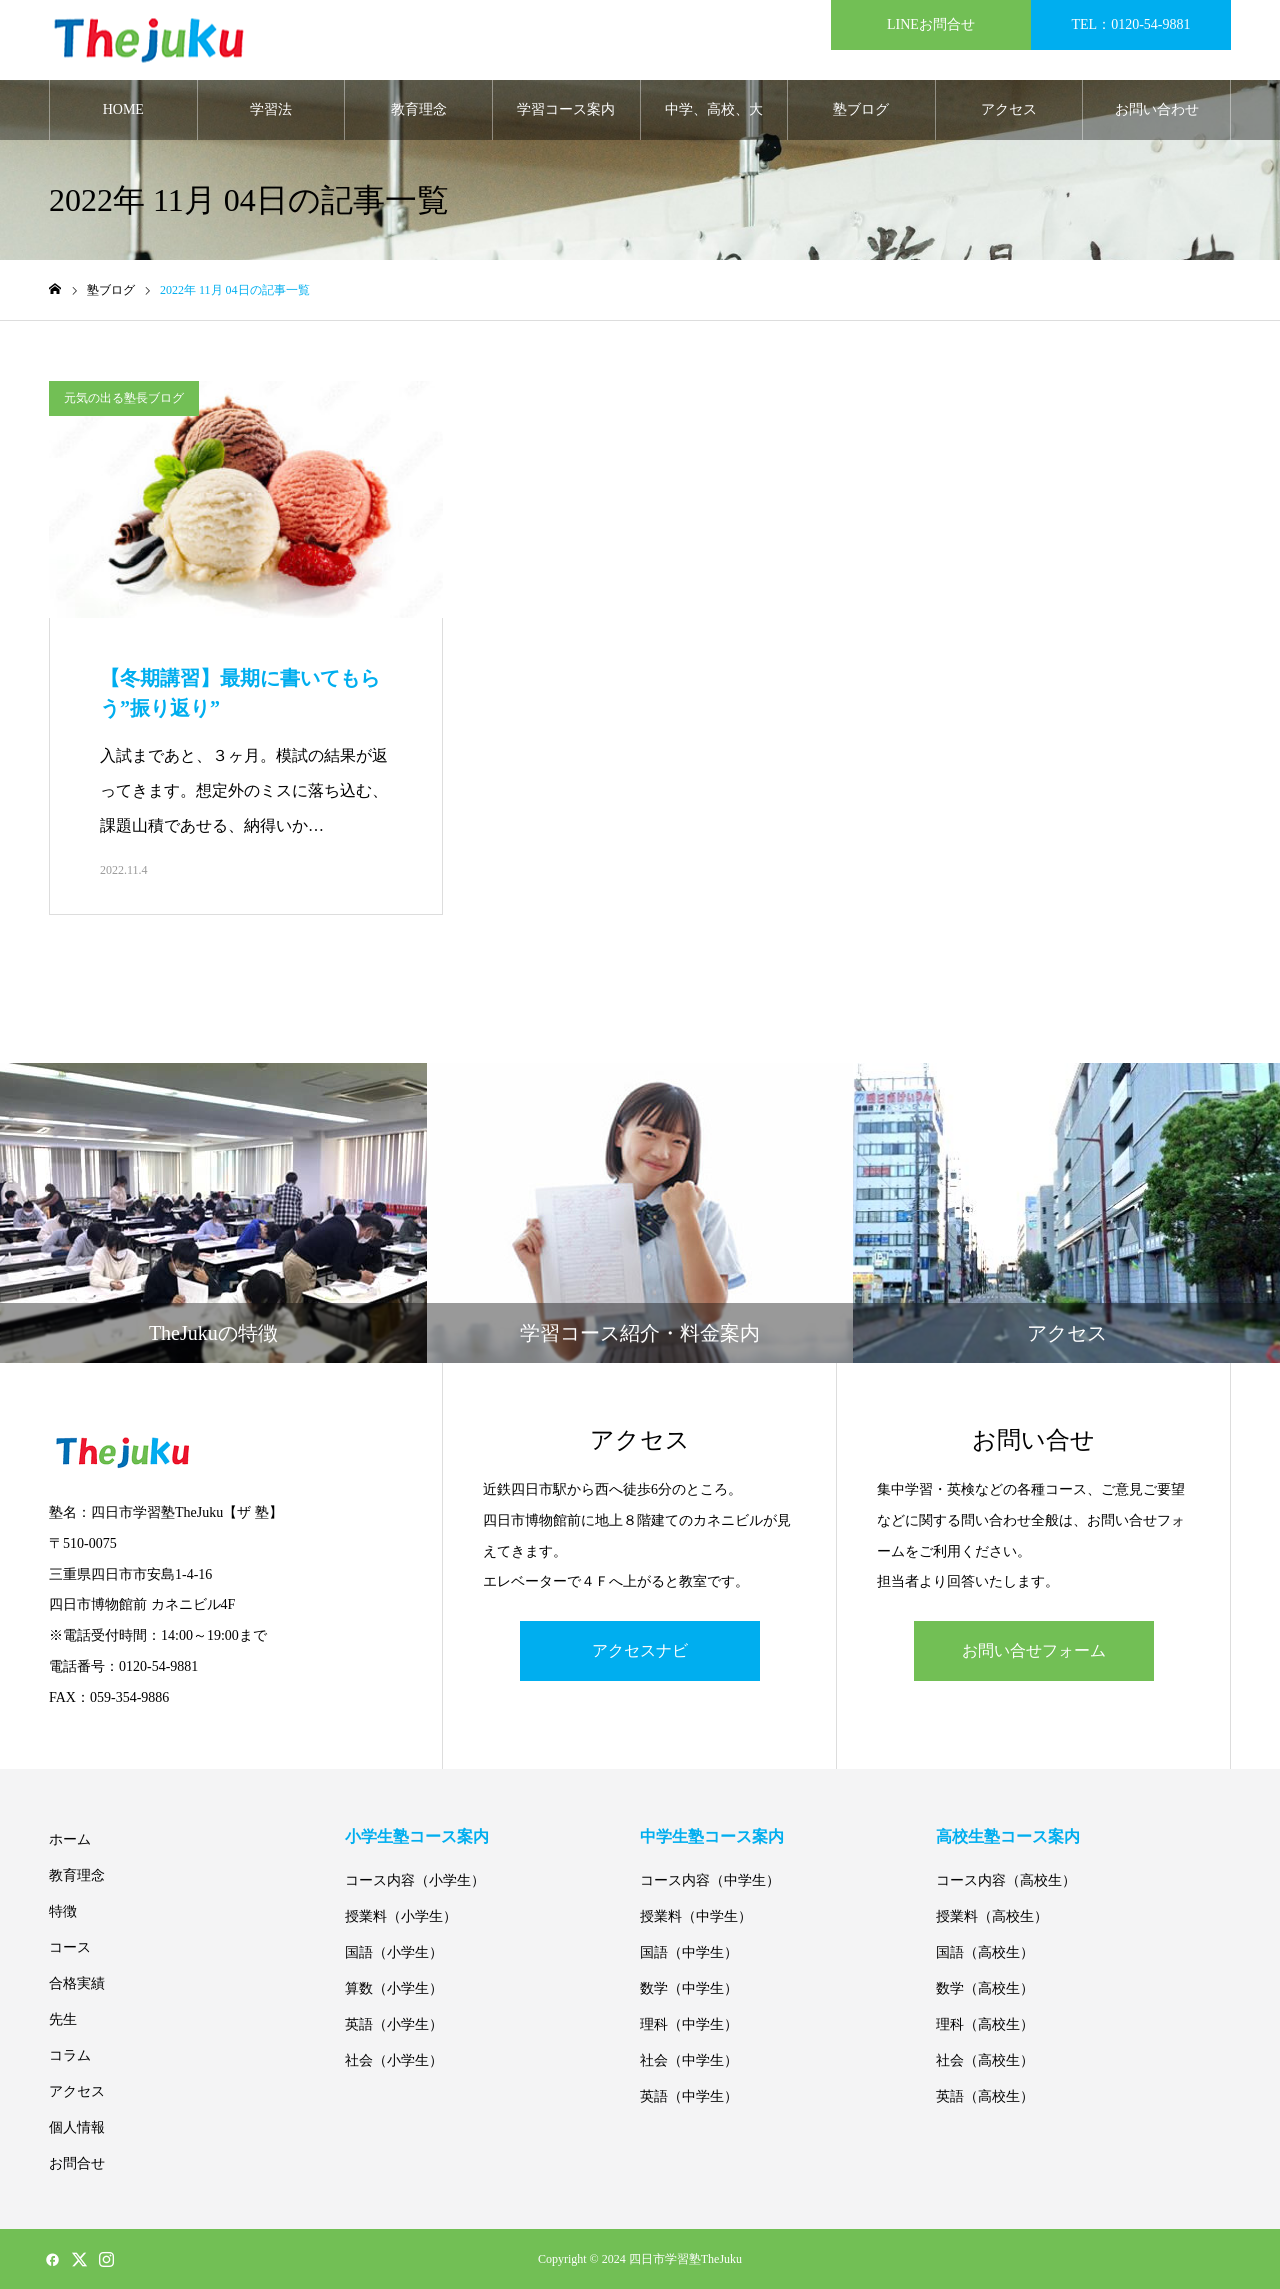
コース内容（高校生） (1006, 1880)
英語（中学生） (689, 2096)
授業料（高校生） (992, 1916)
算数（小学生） (394, 1988)
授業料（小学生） (401, 1916)
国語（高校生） (985, 1952)
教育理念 (419, 109)
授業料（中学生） (696, 1916)
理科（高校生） (985, 2024)
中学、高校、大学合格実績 (714, 121)
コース (70, 1947)
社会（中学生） (689, 2060)
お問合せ (77, 2163)
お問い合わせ (1157, 109)
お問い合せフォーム (1034, 1650)
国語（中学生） (689, 1952)
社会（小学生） (394, 2060)
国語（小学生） (394, 1952)
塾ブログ (861, 109)
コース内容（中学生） (710, 1880)
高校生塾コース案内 (1008, 1836)
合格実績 (77, 1983)
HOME (123, 109)
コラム (70, 2055)
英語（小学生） (394, 2024)
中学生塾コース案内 (712, 1836)
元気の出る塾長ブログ (124, 398)
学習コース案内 (566, 109)
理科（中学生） (689, 2024)
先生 (63, 2019)
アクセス (1009, 109)
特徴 (63, 1911)
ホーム (70, 1839)
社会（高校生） (985, 2060)
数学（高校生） (985, 1988)
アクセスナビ (640, 1650)
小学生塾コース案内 (417, 1836)
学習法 (271, 109)
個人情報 (77, 2127)
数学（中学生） (689, 1988)
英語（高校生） (985, 2096)
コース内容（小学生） (415, 1880)
